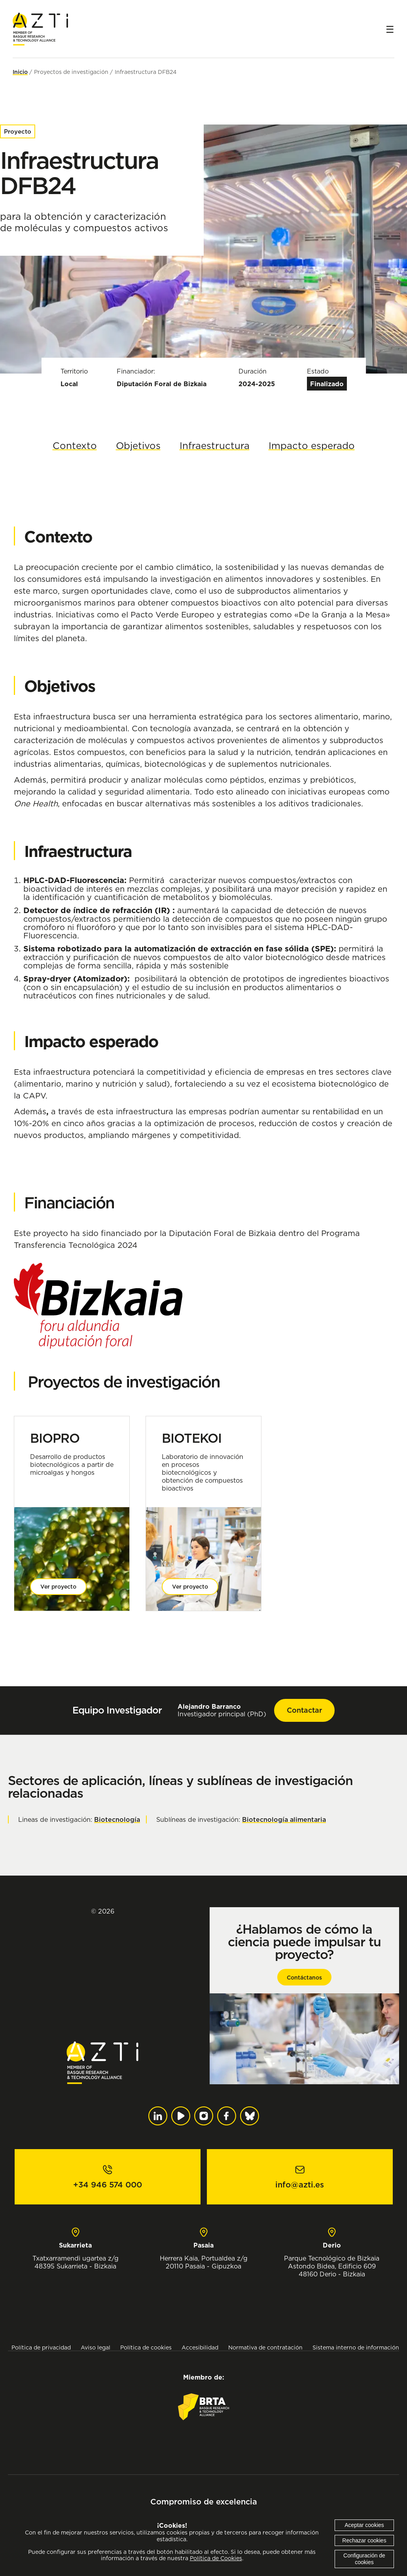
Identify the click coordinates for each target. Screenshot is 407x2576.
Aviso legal (95, 2347)
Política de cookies (146, 2347)
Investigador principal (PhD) (222, 1710)
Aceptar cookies (364, 2525)
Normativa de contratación (265, 2347)
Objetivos (138, 445)
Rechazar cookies (364, 2540)
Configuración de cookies (364, 2558)
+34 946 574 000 (107, 2185)
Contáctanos (304, 1977)
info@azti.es (299, 2185)
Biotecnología (117, 1819)
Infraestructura (215, 445)
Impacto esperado (312, 445)
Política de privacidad (41, 2347)
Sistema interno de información (355, 2347)
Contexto (75, 445)
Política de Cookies (216, 2558)
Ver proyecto (58, 1586)
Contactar (304, 1710)
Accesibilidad (200, 2347)
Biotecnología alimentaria (284, 1819)
